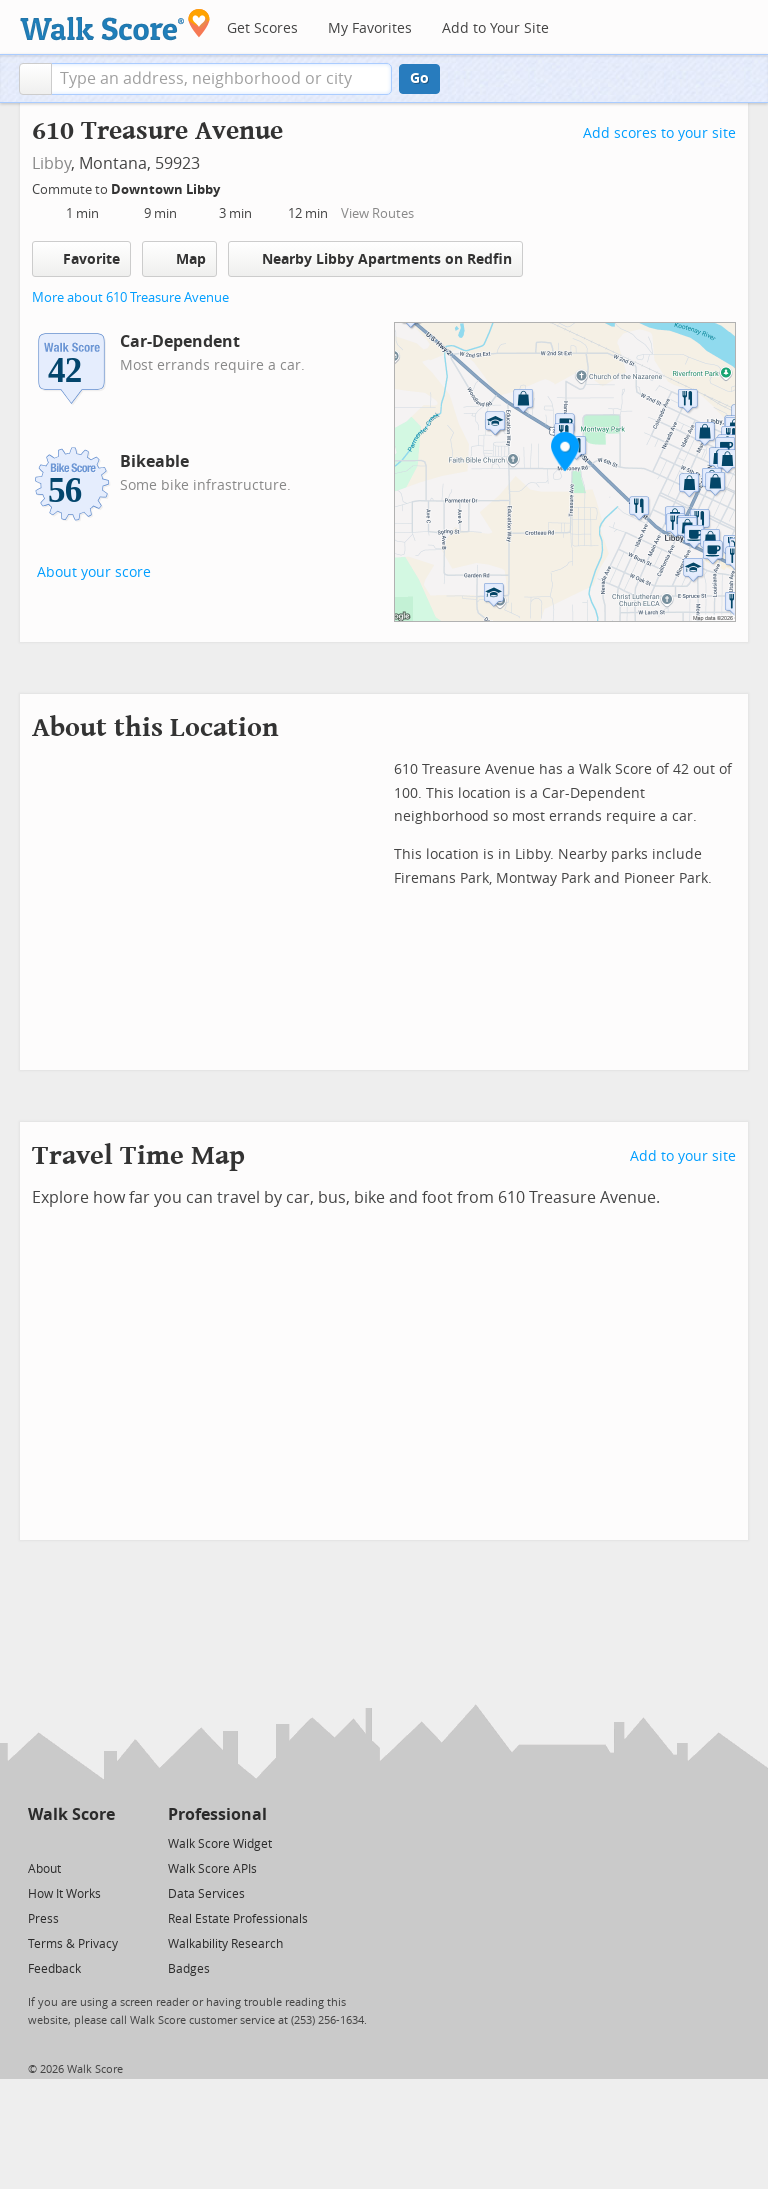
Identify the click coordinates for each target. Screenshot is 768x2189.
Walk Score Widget (220, 1844)
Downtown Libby (167, 189)
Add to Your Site (495, 28)
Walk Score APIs (212, 1869)
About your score (94, 572)
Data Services (206, 1894)
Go (419, 78)
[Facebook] (70, 1842)
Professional (217, 1814)
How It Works (64, 1894)
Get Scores (262, 28)
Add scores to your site (659, 133)
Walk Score (71, 1814)
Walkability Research (225, 1944)
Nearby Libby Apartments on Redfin (375, 258)
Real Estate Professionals (238, 1919)
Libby (51, 163)
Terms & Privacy (73, 1944)
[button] (35, 79)
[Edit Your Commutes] (233, 186)
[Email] (101, 1842)
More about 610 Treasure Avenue (130, 297)
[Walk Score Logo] (115, 24)
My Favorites (370, 28)
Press (43, 1919)
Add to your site (683, 1156)
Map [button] (179, 259)
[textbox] (221, 79)
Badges (189, 1969)
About (44, 1869)
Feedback (54, 1969)
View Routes (377, 213)
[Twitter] (39, 1842)
